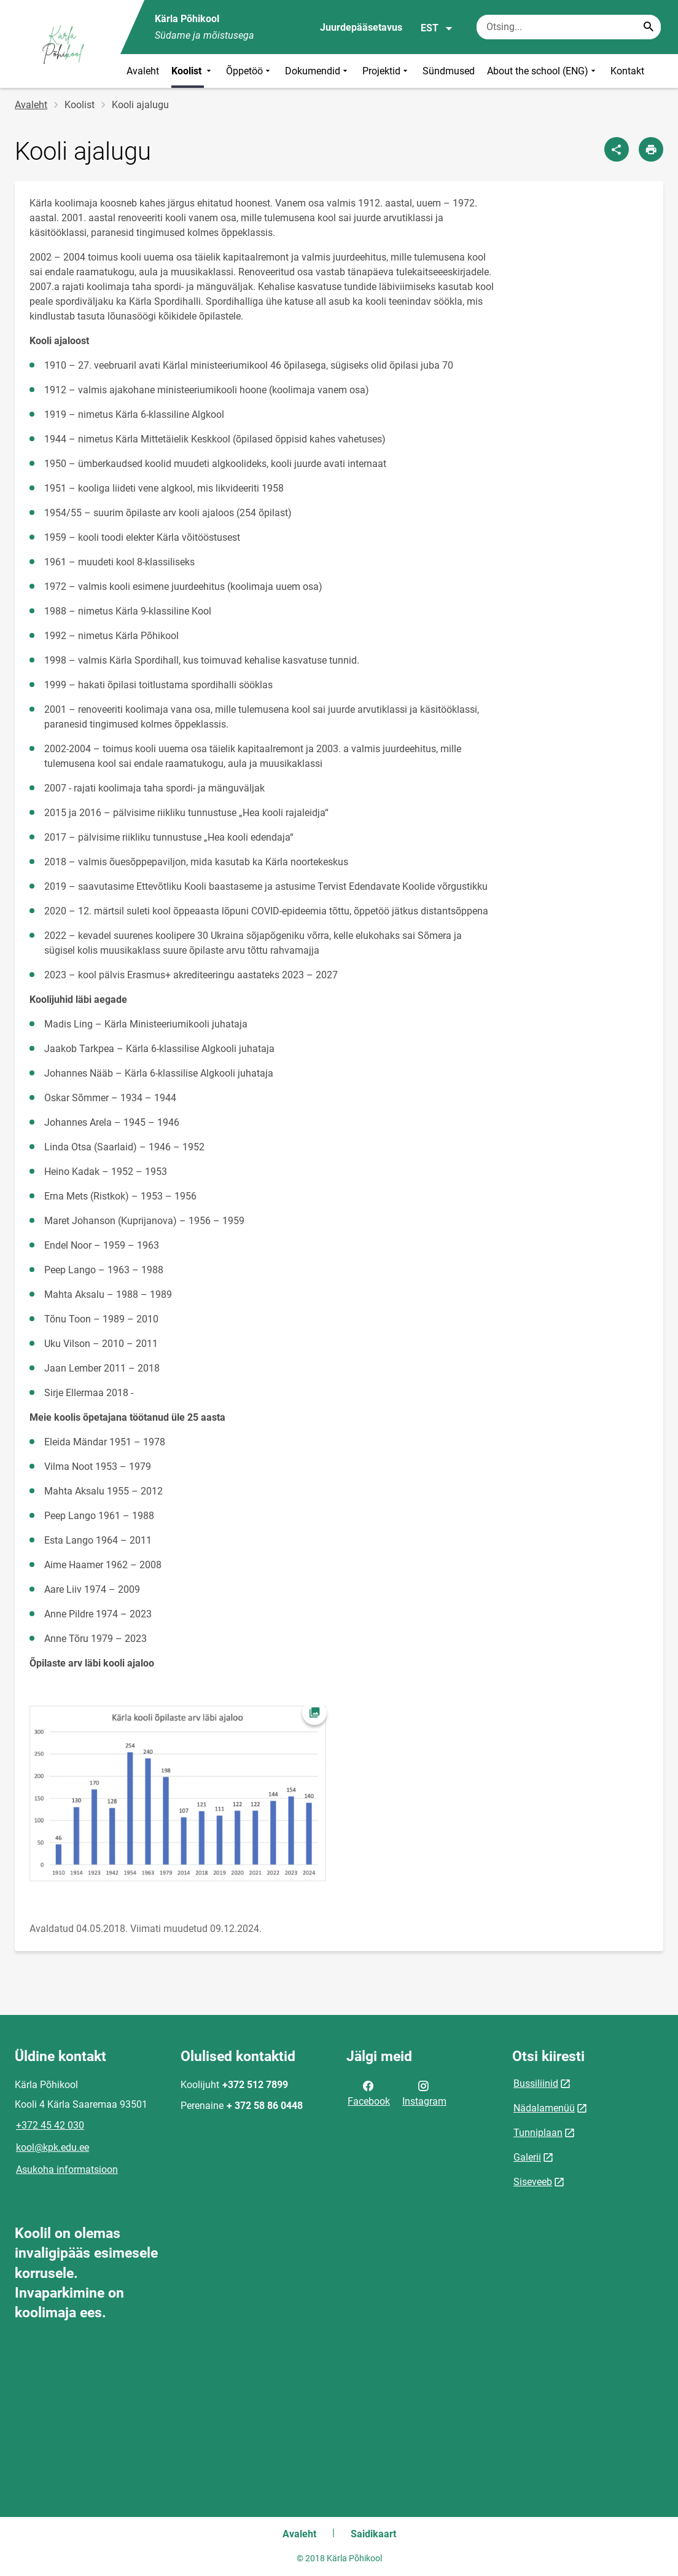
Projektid (386, 71)
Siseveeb (532, 2182)
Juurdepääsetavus (361, 27)
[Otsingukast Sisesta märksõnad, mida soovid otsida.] (569, 27)
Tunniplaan (538, 2132)
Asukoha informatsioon (67, 2169)
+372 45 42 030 (50, 2125)
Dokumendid (317, 71)
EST (437, 28)
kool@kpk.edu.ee (52, 2147)
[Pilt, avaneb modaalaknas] (180, 1796)
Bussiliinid (535, 2083)
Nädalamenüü (544, 2108)
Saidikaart (373, 2534)
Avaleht (143, 71)
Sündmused (449, 71)
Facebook (369, 2092)
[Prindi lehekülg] (651, 149)
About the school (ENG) (542, 71)
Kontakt (627, 71)
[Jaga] (616, 149)
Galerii (527, 2157)
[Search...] (648, 27)
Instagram (424, 2092)
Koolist (192, 71)
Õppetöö (249, 71)
